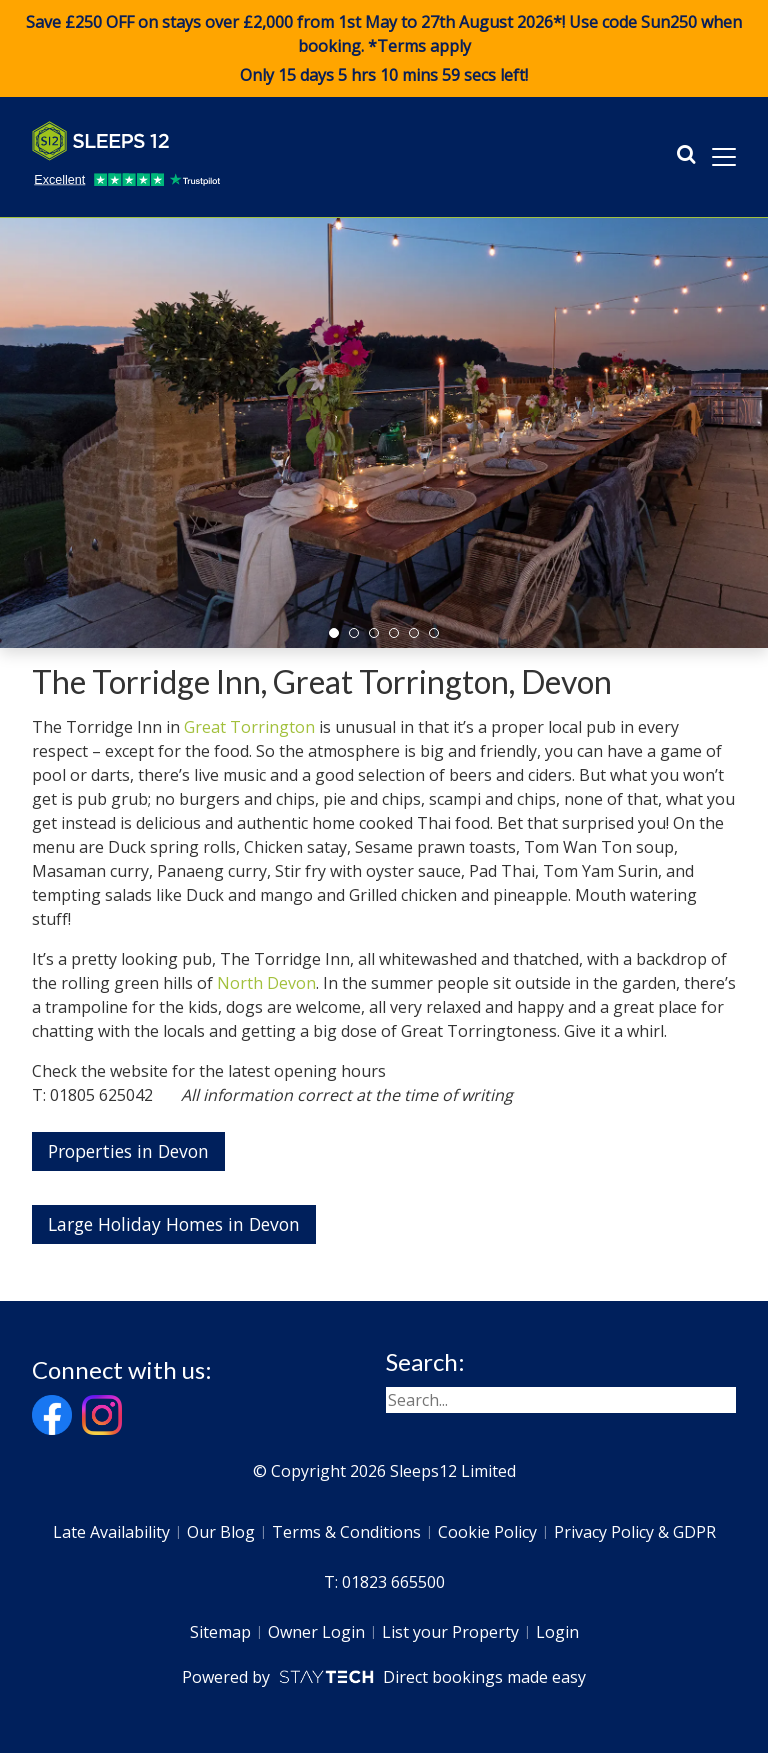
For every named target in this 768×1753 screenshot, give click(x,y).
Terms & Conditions (346, 1532)
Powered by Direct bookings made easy (383, 1677)
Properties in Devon (128, 1151)
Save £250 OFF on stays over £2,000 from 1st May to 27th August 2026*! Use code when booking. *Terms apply (384, 49)
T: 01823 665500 (384, 1582)
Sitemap (220, 1632)
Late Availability (111, 1532)
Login (557, 1632)
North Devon (266, 983)
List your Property (450, 1632)
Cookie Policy (487, 1532)
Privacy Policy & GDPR (635, 1532)
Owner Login (316, 1632)
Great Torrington (249, 727)
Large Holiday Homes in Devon (174, 1224)
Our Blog (221, 1532)
